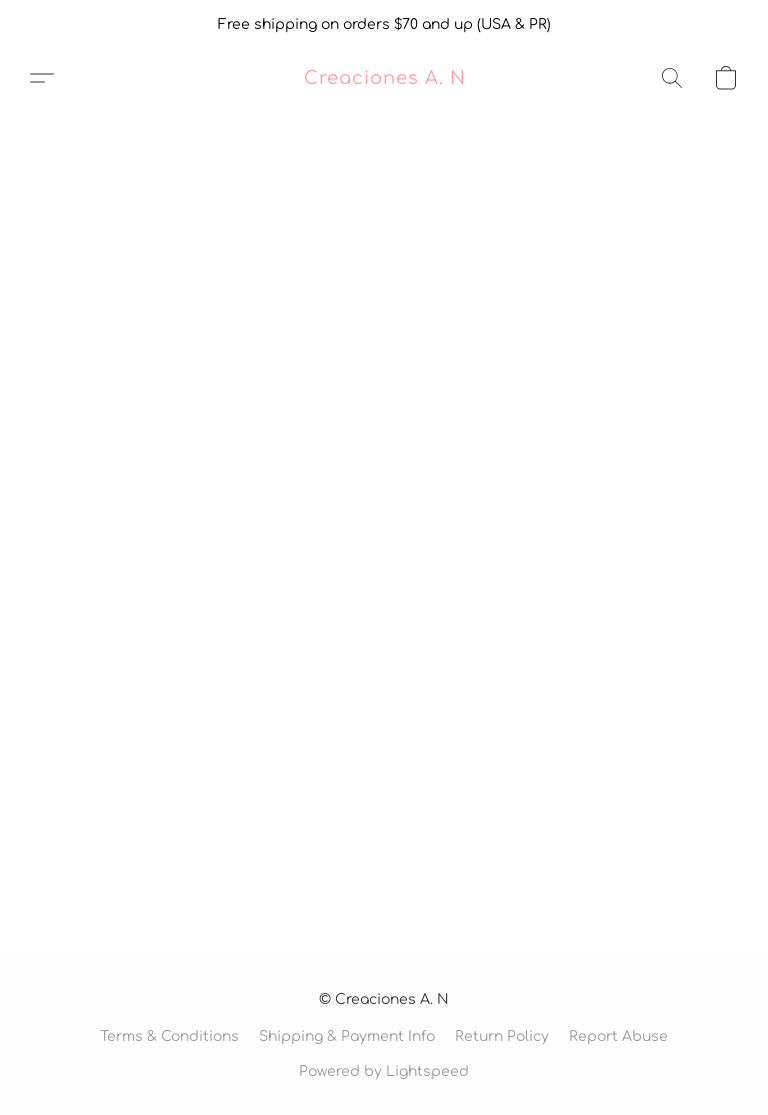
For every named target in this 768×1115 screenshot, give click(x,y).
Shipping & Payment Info (347, 1036)
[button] (384, 78)
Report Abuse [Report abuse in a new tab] (618, 1036)
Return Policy (502, 1036)
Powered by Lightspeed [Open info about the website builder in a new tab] (384, 1071)
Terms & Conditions (169, 1036)
